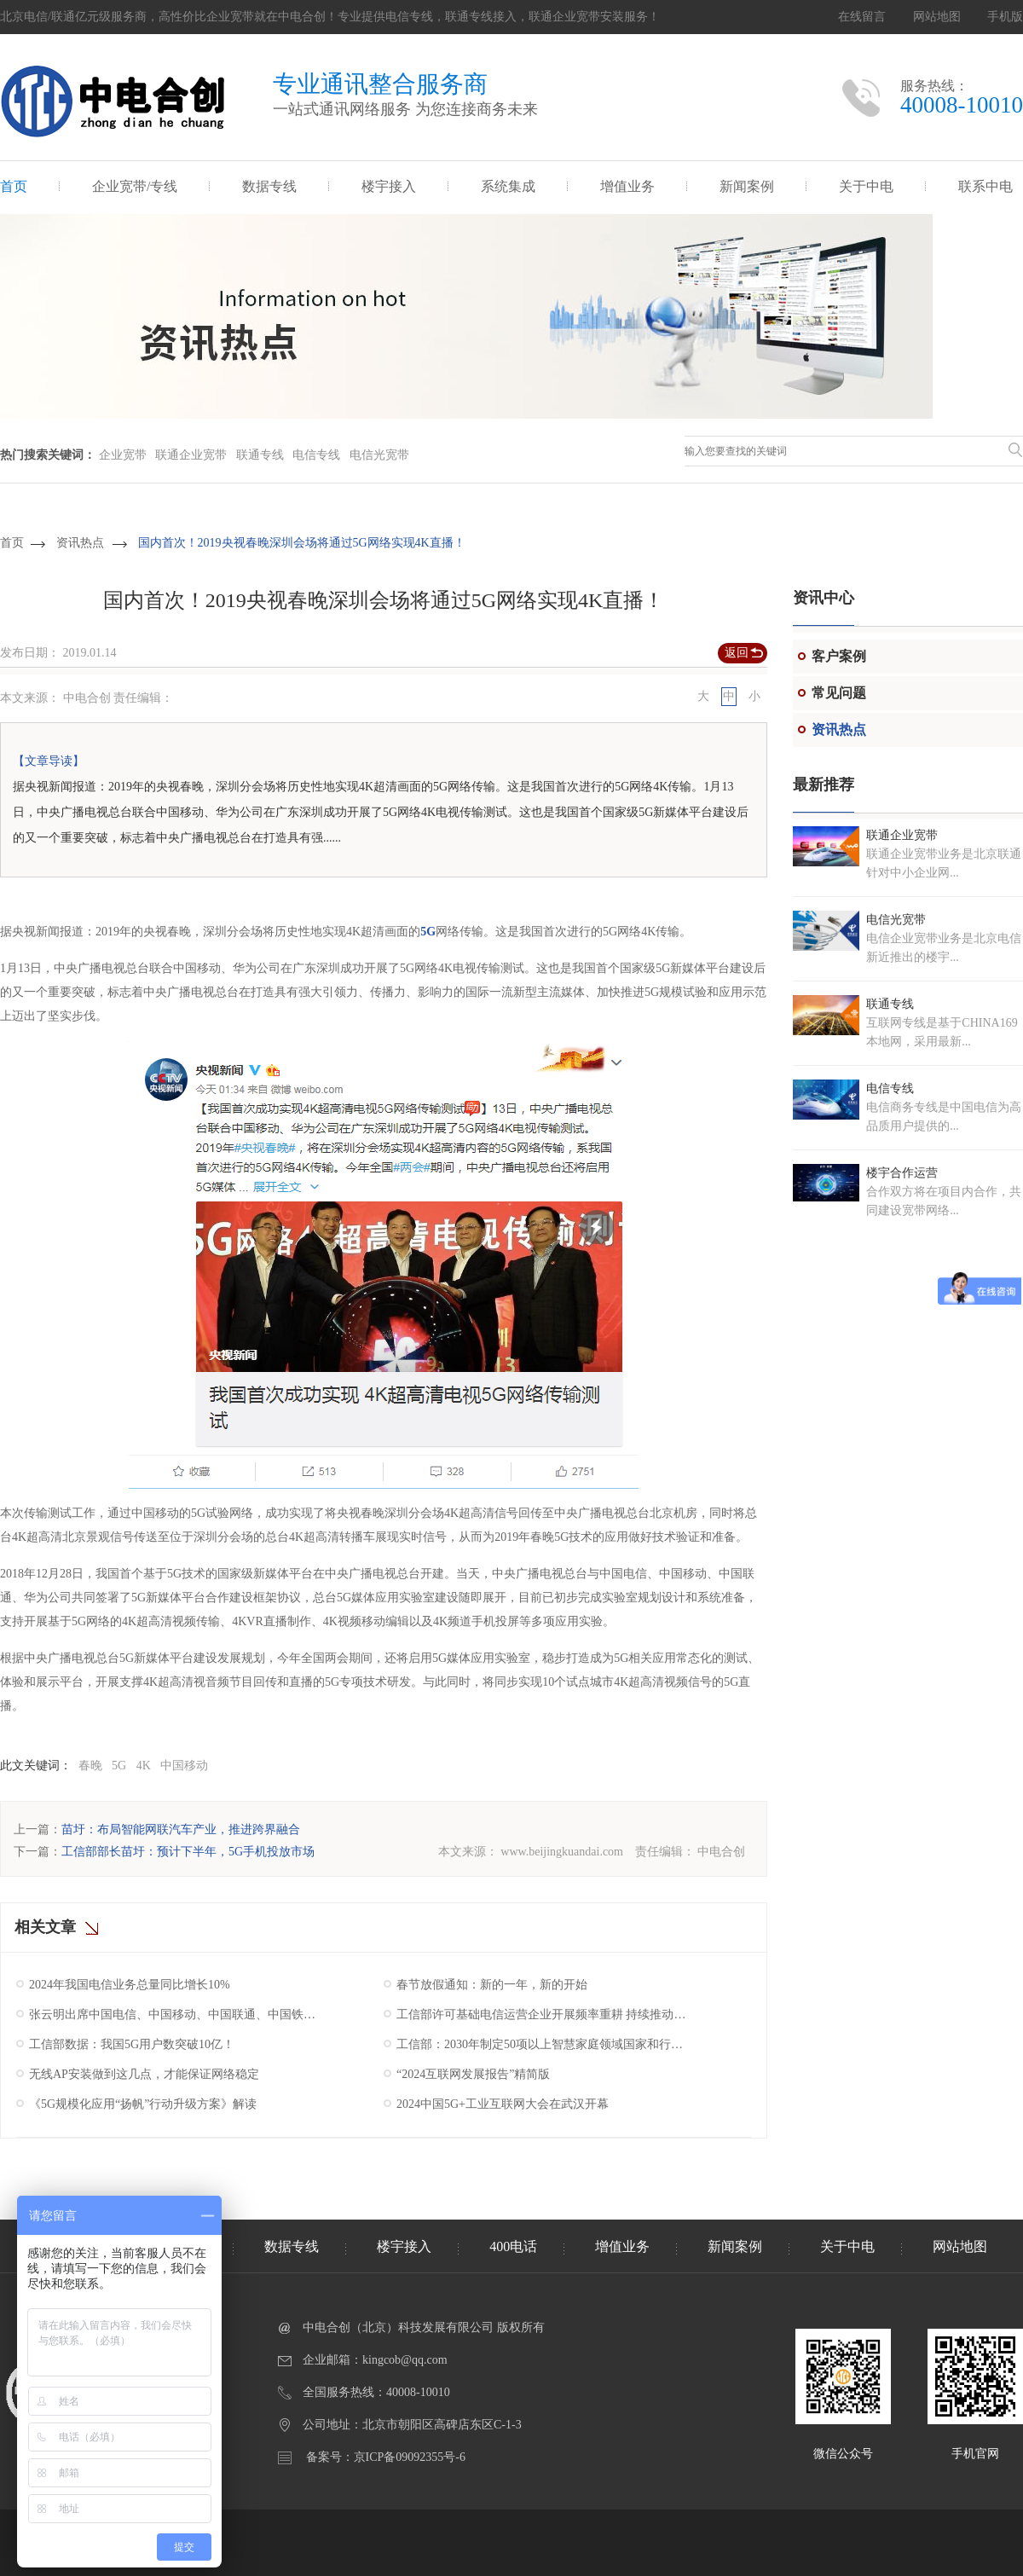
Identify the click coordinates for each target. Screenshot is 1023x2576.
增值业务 (627, 186)
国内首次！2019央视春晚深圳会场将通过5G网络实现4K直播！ (301, 542)
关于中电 (866, 186)
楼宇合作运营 (902, 1172)
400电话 (513, 2246)
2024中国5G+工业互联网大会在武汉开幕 (502, 2104)
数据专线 (269, 186)
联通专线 (260, 455)
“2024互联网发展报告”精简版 (473, 2074)
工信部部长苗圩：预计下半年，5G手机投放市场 (188, 1851)
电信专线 (316, 455)
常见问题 (839, 693)
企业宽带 (123, 455)
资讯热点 (80, 542)
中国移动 (184, 1765)
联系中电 (985, 186)
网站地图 (937, 16)
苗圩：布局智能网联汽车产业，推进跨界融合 (180, 1829)
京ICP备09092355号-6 (409, 2457)
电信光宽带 (379, 455)
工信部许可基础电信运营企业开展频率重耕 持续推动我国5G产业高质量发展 (543, 2014)
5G (428, 931)
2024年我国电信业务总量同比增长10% (129, 1984)
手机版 (1005, 16)
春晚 (90, 1765)
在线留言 (862, 16)
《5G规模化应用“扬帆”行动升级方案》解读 (143, 2104)
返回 (736, 652)
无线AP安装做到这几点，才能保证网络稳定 (144, 2074)
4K (143, 1765)
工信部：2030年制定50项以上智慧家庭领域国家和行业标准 (543, 2044)
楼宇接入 (388, 186)
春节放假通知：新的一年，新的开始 (491, 1984)
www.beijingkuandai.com (561, 1851)
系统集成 (508, 186)
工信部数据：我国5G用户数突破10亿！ (131, 2044)
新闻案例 (747, 186)
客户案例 (839, 656)
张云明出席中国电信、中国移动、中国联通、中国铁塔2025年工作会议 (176, 2014)
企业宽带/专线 (134, 186)
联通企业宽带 (191, 455)
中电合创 (721, 1851)
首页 (13, 186)
